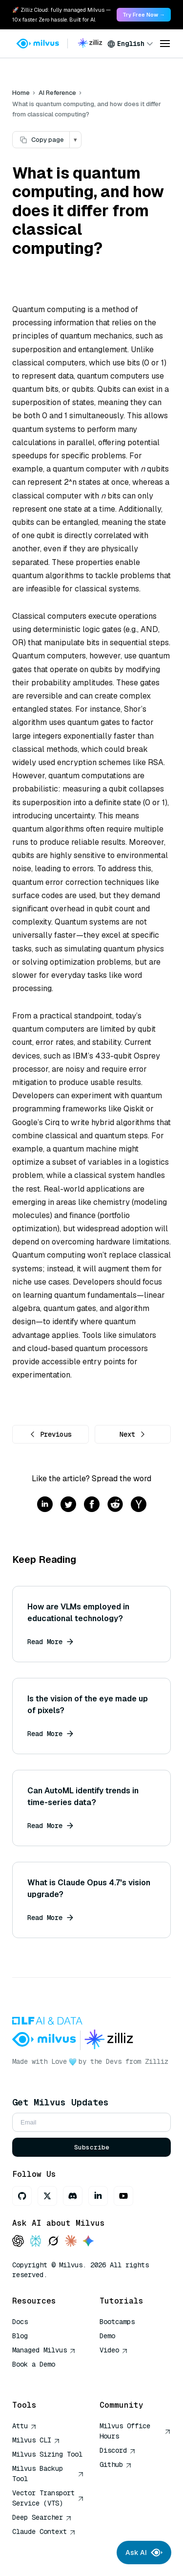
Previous (50, 1434)
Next (133, 1434)
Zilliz (156, 2061)
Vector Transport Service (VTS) (48, 2498)
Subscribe (91, 2147)
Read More (50, 1641)
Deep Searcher (42, 2517)
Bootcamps (117, 2321)
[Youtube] (123, 2196)
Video (114, 2350)
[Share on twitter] (68, 1505)
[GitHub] (22, 2196)
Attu (24, 2425)
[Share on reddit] (115, 1505)
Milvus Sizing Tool (47, 2454)
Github (116, 2464)
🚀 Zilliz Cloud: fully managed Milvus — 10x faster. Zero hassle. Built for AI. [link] (61, 14)
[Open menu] (165, 43)
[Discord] (72, 2196)
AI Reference (57, 93)
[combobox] (130, 43)
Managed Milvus (44, 2350)
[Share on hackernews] (138, 1505)
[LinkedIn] (98, 2196)
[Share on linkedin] (45, 1505)
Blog (20, 2335)
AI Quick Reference (47, 2378)
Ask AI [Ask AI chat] (144, 2552)
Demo (107, 2335)
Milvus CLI (36, 2440)
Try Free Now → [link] (143, 14)
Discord (118, 2450)
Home (21, 93)
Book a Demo (33, 2364)
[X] (47, 2196)
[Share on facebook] (92, 1505)
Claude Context (44, 2531)
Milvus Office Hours (135, 2430)
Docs (20, 2321)
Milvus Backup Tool (48, 2473)
